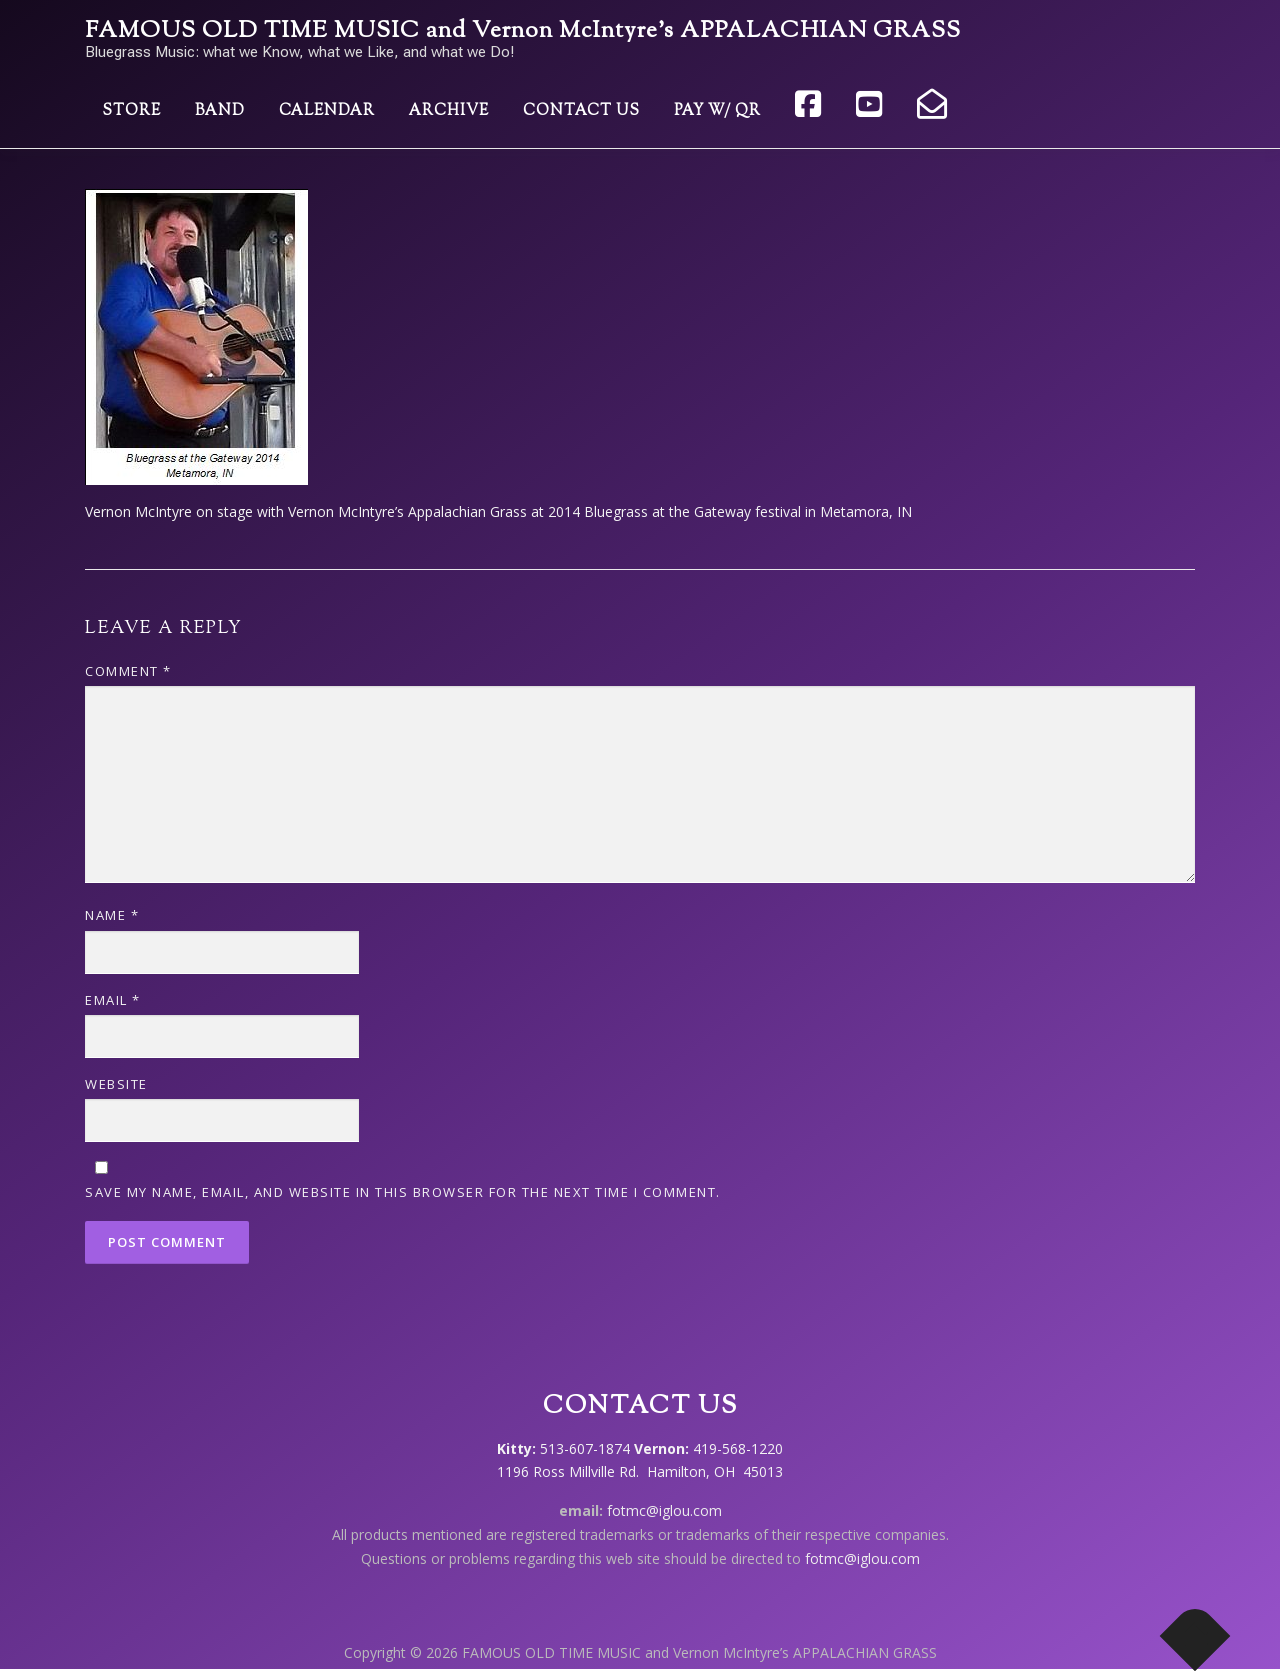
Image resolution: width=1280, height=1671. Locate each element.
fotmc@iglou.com (664, 1510)
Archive (449, 111)
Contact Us (581, 111)
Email (113, 1000)
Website (116, 1084)
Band (220, 111)
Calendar (327, 111)
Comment (128, 671)
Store (131, 111)
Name (112, 915)
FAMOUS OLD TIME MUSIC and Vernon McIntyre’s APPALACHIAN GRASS (523, 31)
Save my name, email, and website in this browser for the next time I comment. (403, 1192)
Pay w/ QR (717, 111)
